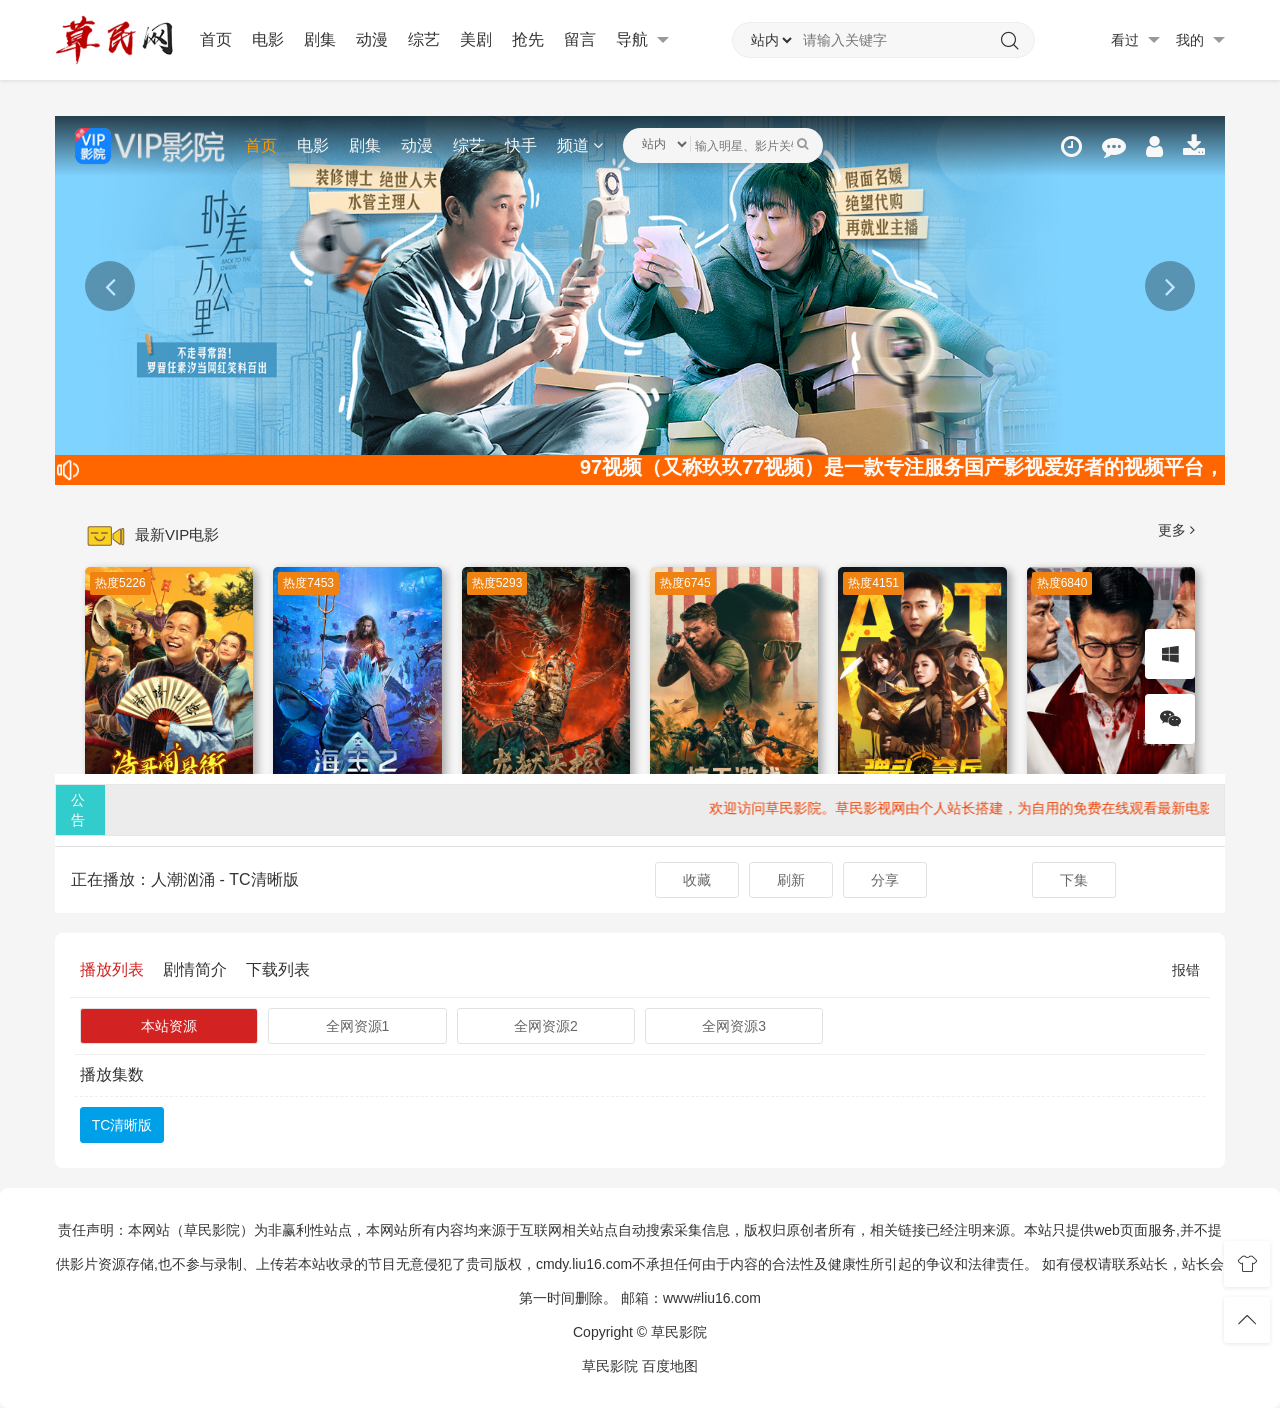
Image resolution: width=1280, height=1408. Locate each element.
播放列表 (112, 969)
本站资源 (169, 1026)
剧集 (320, 39)
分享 (885, 880)
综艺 (424, 39)
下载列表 (278, 969)
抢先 (528, 39)
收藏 (697, 880)
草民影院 (610, 1366)
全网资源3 (734, 1026)
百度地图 (670, 1366)
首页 (216, 39)
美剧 (476, 39)
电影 (268, 39)
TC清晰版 (122, 1125)
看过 (1135, 40)
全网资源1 (358, 1026)
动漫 (372, 39)
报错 (1186, 970)
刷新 (791, 880)
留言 (580, 39)
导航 (642, 40)
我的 (1200, 40)
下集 (1074, 880)
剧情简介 (195, 969)
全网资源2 (546, 1026)
